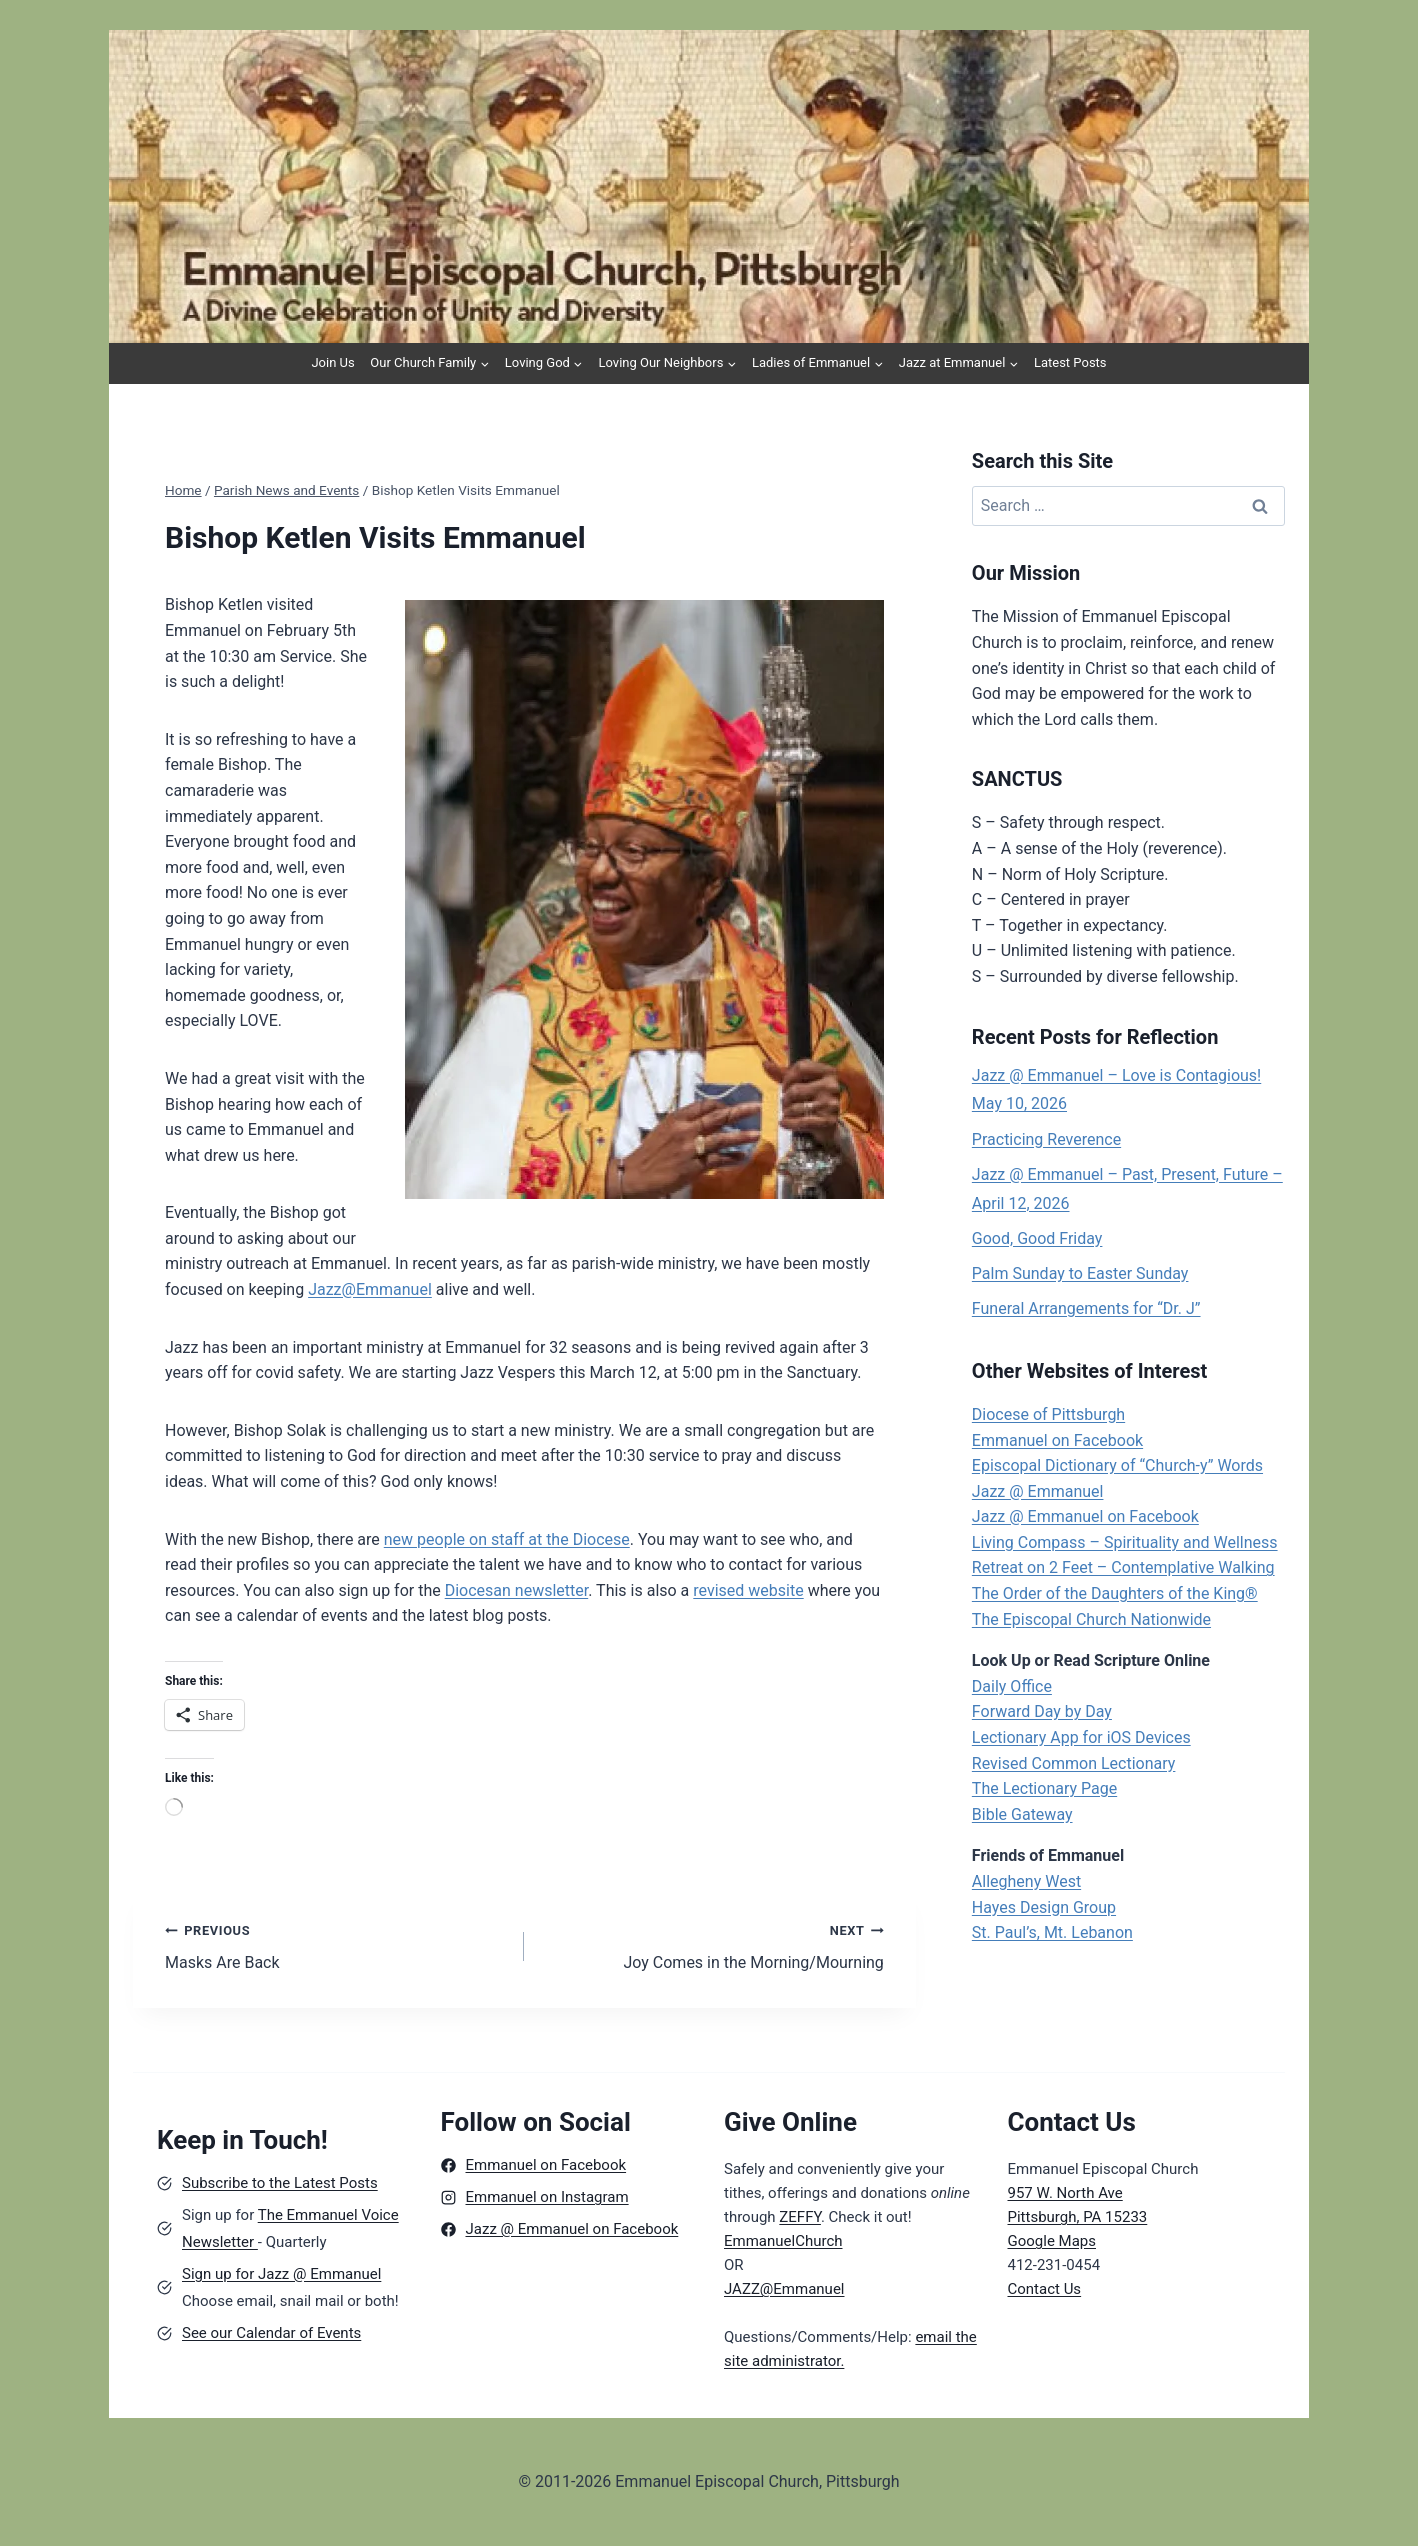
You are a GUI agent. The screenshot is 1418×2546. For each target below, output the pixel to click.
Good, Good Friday (1037, 1238)
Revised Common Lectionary (1074, 1763)
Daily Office (1012, 1686)
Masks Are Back (336, 1945)
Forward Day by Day (1042, 1711)
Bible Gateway (1022, 1814)
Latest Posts (1070, 362)
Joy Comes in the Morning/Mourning (711, 1945)
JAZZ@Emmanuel (784, 2289)
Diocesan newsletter (517, 1590)
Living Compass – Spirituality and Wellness (1125, 1542)
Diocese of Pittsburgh (1048, 1414)
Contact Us (1045, 2289)
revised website (748, 1590)
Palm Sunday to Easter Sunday (1080, 1273)
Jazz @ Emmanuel (1038, 1491)
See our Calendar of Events (271, 2333)
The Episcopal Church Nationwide (1091, 1619)
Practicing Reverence (1046, 1139)
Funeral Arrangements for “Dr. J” (1086, 1308)
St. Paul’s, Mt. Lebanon (1052, 1932)
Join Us (332, 362)
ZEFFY (800, 2217)
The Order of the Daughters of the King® (1115, 1593)
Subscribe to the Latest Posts (280, 2183)
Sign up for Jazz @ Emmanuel (281, 2274)
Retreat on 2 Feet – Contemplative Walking (1123, 1567)
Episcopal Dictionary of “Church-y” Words (1117, 1465)
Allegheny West (1026, 1881)
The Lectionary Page (1044, 1788)
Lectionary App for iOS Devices (1081, 1737)
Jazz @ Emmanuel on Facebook (1085, 1516)
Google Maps (1052, 2241)
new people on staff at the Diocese (507, 1539)
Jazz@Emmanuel (370, 1289)
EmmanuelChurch (783, 2241)
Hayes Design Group (1044, 1907)
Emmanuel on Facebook (1057, 1440)
